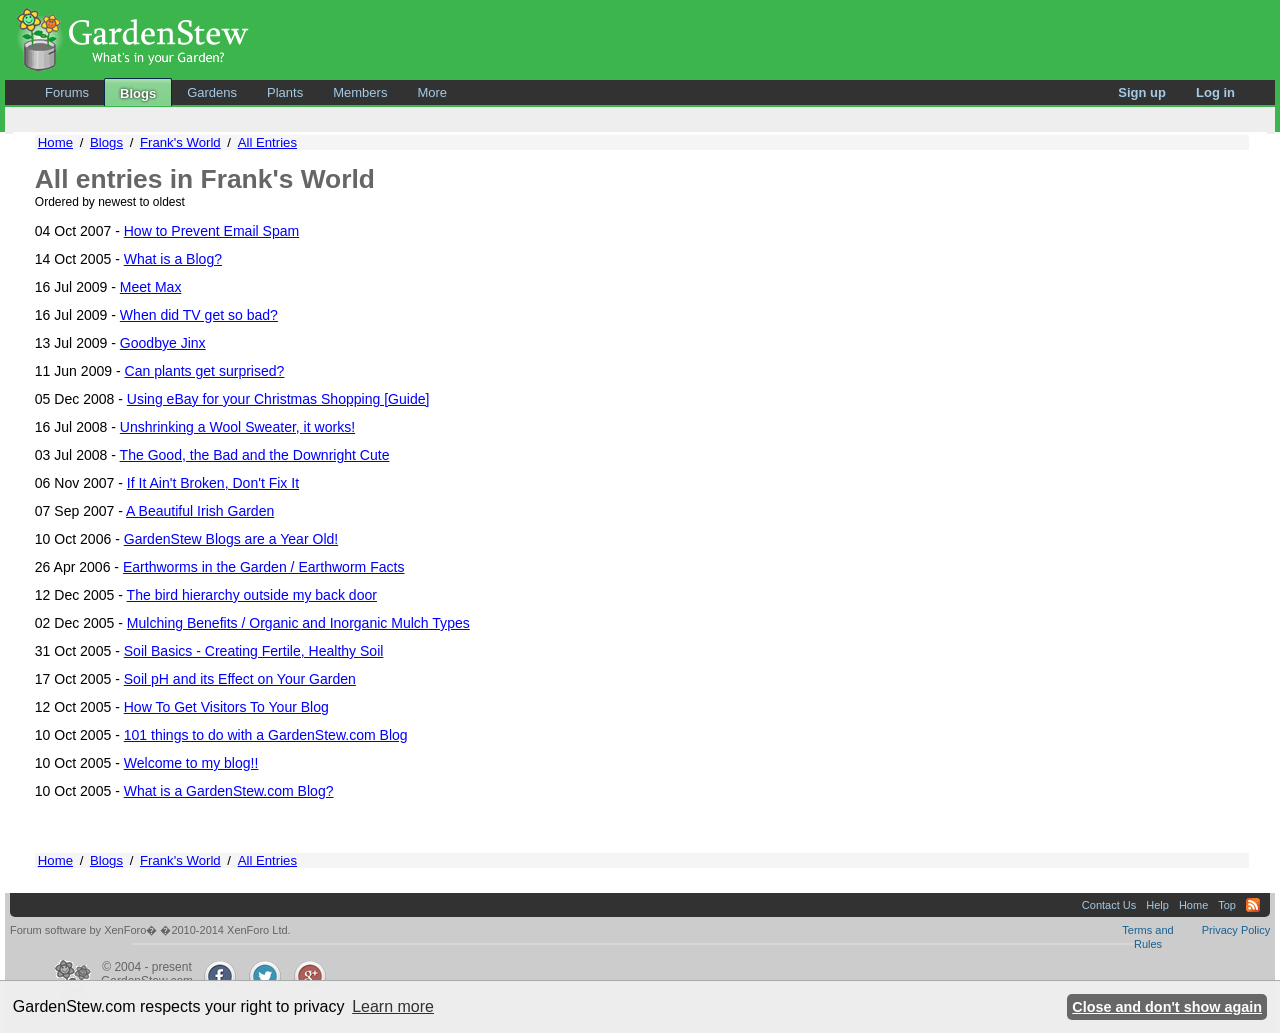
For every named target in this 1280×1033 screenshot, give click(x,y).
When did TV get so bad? (199, 315)
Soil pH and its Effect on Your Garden (240, 679)
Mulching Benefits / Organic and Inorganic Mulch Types (298, 623)
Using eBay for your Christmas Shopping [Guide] (278, 399)
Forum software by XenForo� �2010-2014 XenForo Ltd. (150, 930)
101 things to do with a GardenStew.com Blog (266, 735)
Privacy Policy (1236, 930)
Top (1227, 905)
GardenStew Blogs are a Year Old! (231, 539)
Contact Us (1109, 905)
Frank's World (180, 142)
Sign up (1142, 92)
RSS (1253, 905)
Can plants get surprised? (205, 371)
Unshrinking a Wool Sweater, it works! (237, 427)
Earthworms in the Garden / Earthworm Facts (264, 567)
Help (1157, 905)
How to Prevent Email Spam (211, 231)
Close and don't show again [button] (1167, 1007)
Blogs (138, 93)
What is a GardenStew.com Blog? (229, 791)
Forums (67, 92)
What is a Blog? (173, 259)
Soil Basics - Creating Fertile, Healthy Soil (254, 651)
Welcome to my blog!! (191, 763)
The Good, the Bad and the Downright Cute (255, 455)
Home (55, 142)
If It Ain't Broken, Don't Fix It (213, 483)
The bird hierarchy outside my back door (252, 595)
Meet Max (151, 287)
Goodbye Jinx (163, 343)
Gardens (212, 92)
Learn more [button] (393, 1006)
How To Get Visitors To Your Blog (226, 707)
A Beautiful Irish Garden (200, 511)
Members (360, 92)
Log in (1215, 92)
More (432, 92)
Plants (285, 92)
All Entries (267, 142)
